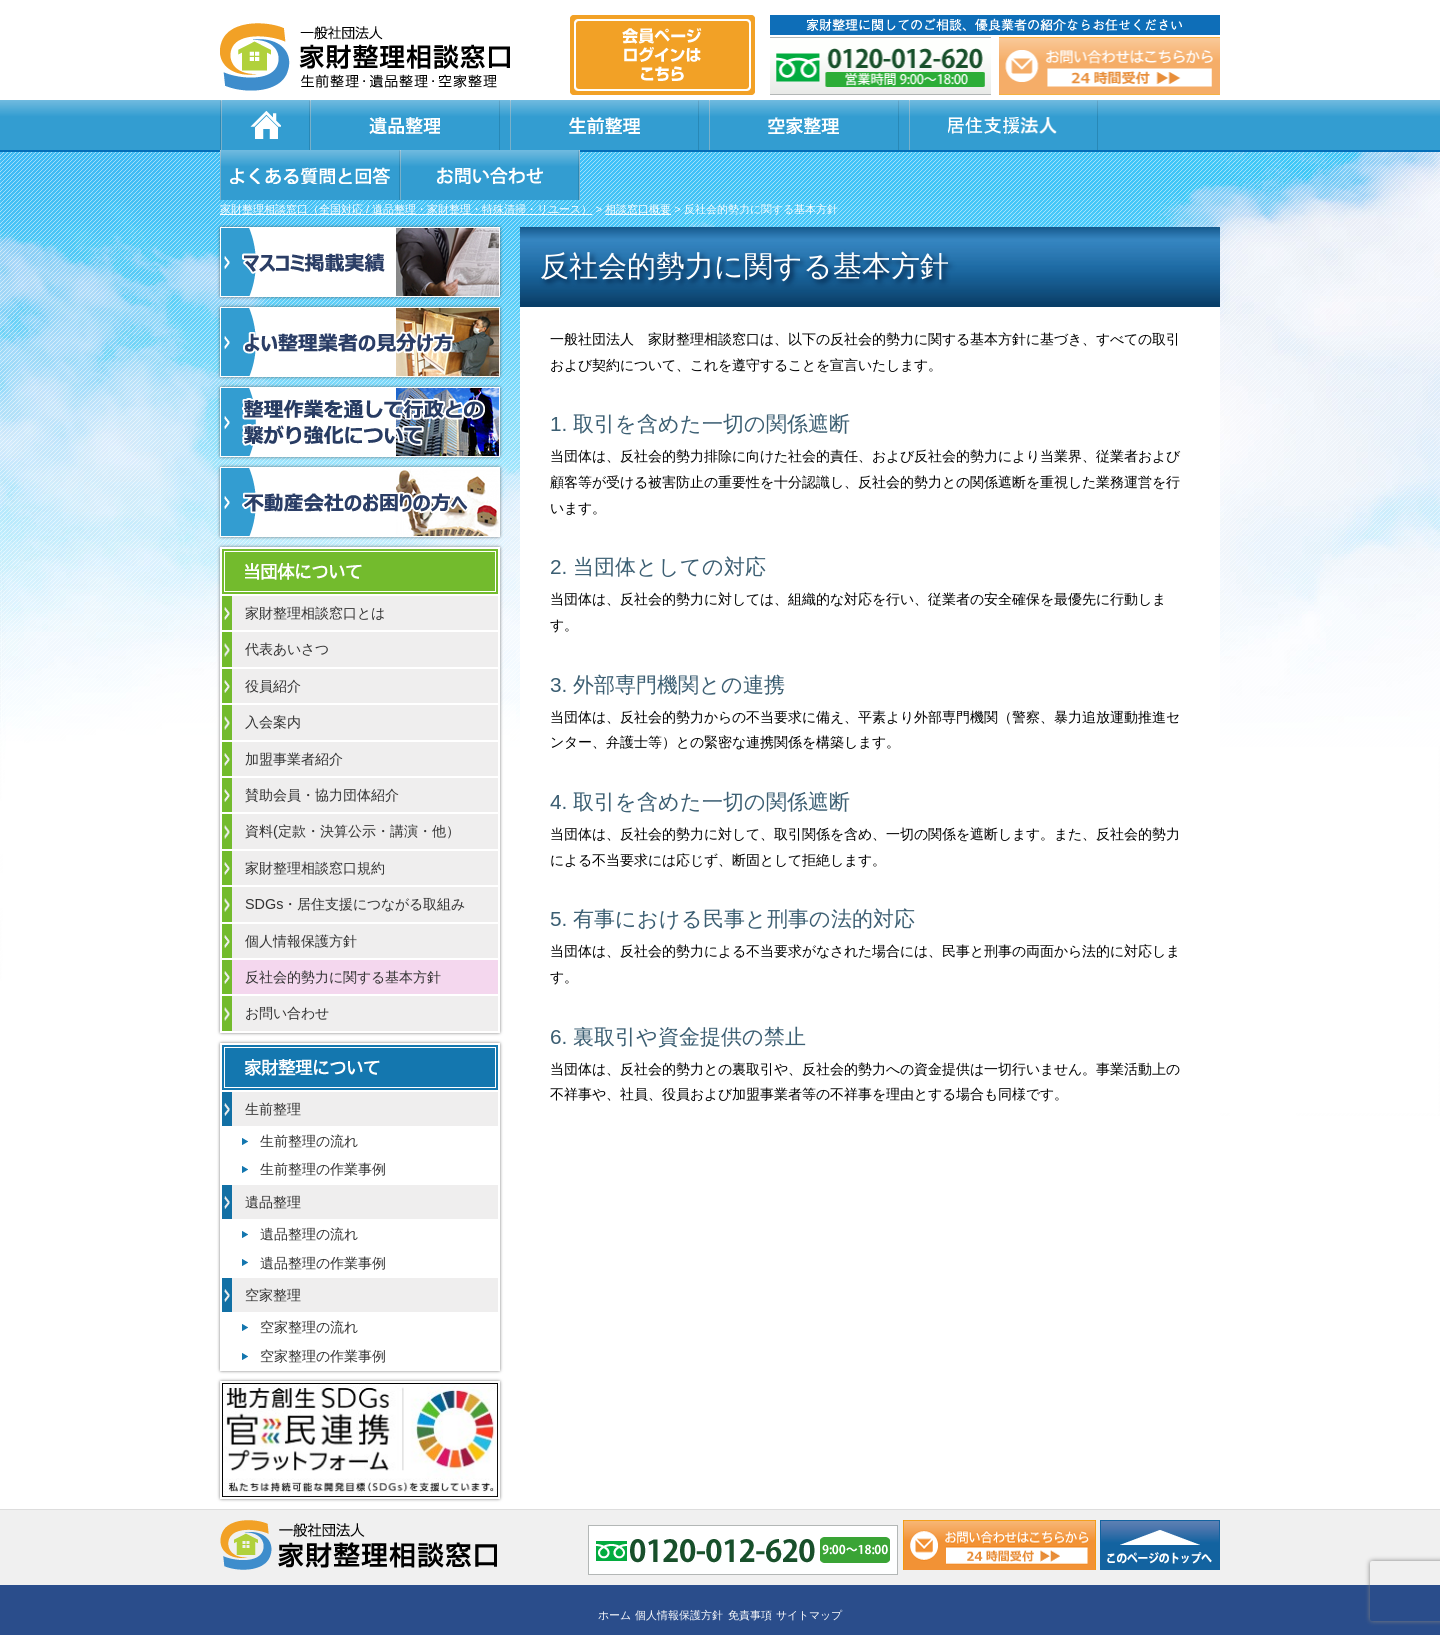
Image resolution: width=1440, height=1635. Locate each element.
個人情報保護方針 (301, 893)
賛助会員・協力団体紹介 (322, 747)
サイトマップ (809, 1562)
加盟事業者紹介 (294, 711)
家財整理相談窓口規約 (315, 820)
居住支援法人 (730, 125)
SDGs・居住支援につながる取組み (355, 856)
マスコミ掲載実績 (360, 214)
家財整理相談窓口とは (315, 565)
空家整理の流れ (309, 1279)
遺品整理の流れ (309, 1186)
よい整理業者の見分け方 (360, 294)
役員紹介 (273, 638)
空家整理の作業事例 (323, 1308)
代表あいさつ (287, 601)
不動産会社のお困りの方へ (360, 454)
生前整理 (490, 125)
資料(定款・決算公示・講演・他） (352, 783)
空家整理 (610, 125)
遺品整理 (370, 125)
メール (1108, 66)
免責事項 (750, 1562)
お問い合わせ (1122, 125)
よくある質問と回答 (911, 125)
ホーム (265, 125)
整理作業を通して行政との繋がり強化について (360, 374)
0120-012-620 (882, 66)
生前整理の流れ (309, 1093)
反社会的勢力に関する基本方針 (343, 929)
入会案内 (273, 674)
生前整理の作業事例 (323, 1121)
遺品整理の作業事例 (323, 1215)
